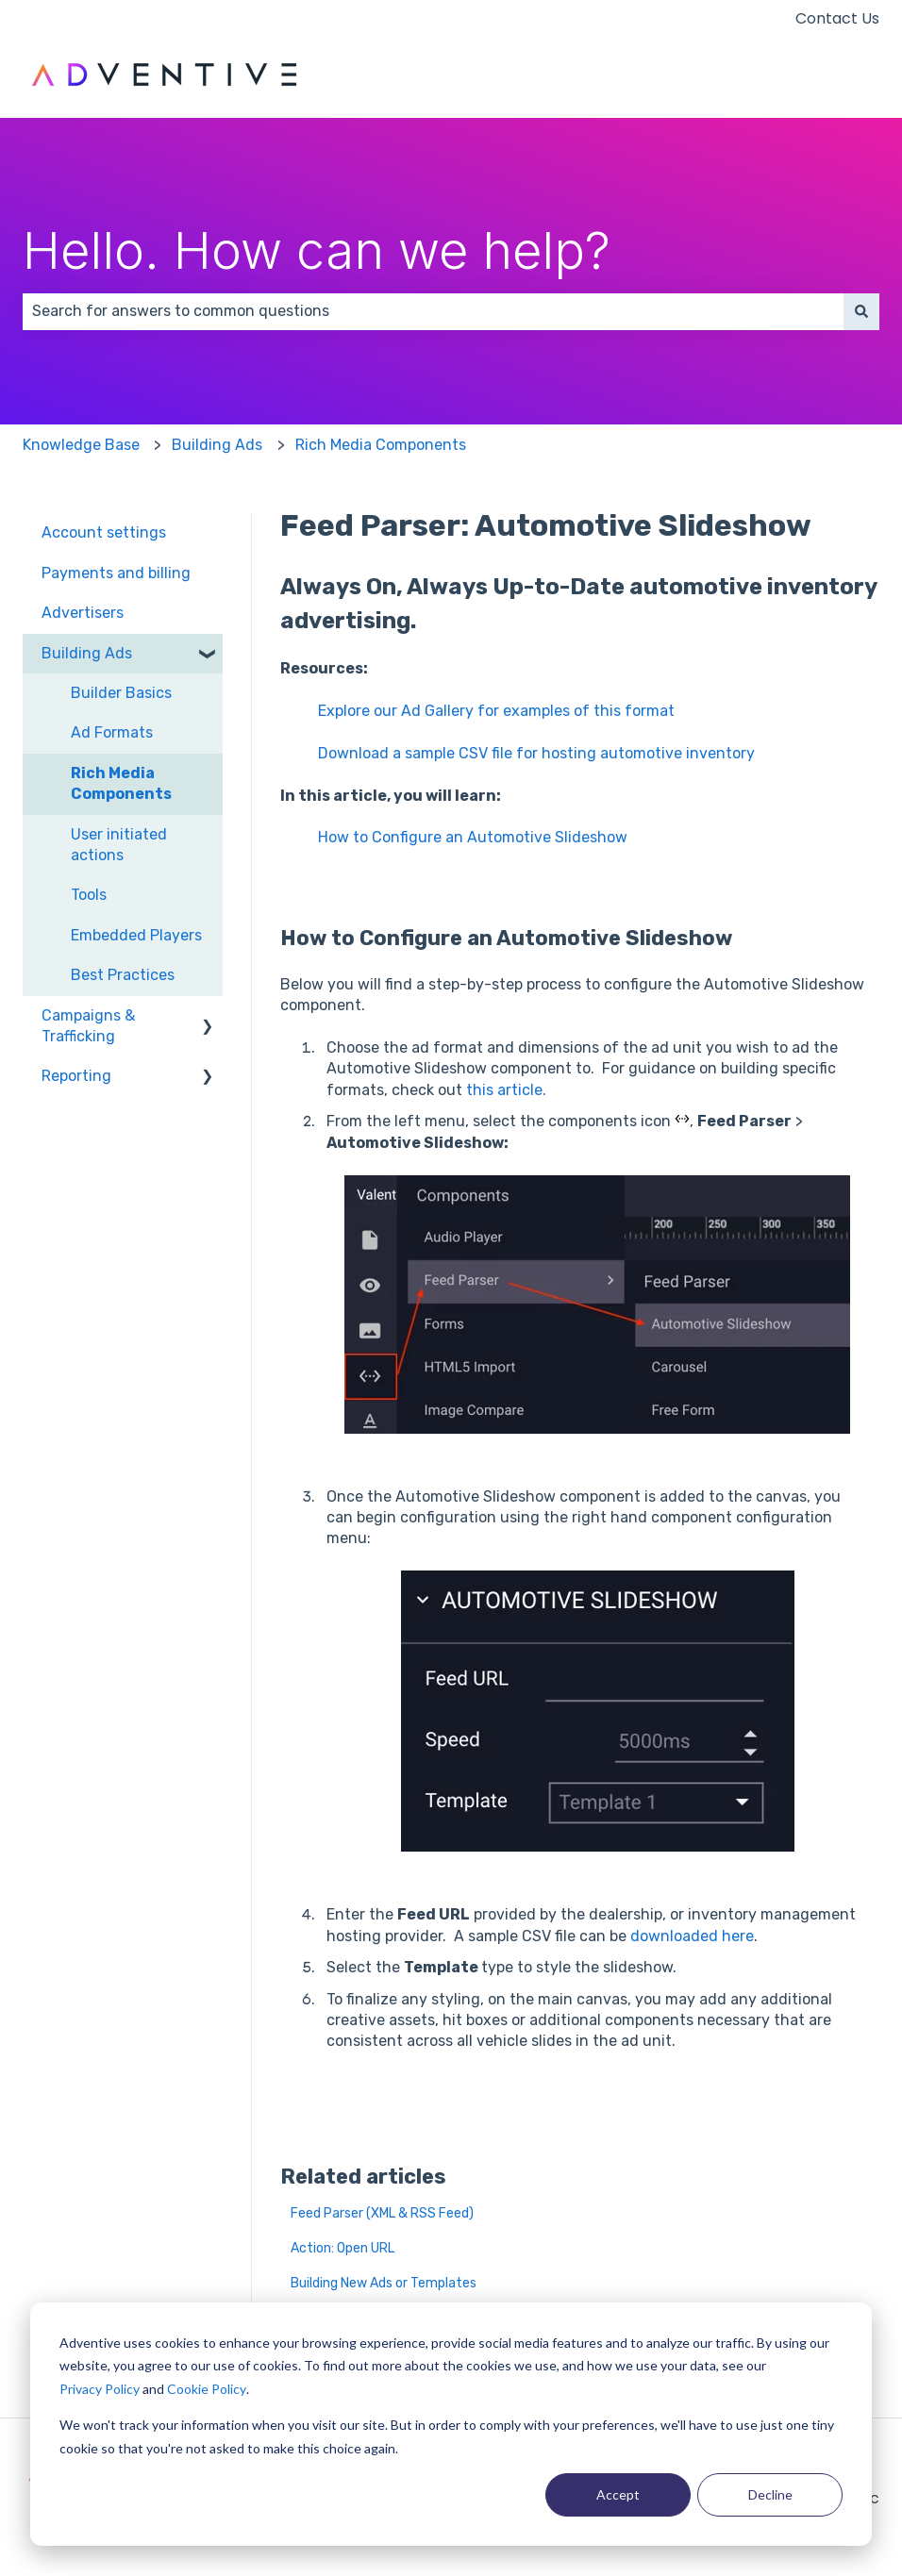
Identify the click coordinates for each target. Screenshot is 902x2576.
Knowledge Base (81, 445)
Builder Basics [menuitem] (121, 693)
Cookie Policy (206, 2389)
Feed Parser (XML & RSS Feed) (382, 2213)
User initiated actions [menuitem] (119, 844)
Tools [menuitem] (89, 895)
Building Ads (217, 445)
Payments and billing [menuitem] (116, 573)
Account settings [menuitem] (104, 532)
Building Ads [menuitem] (87, 653)
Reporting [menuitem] (76, 1076)
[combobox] (433, 311)
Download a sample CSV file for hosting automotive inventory (536, 753)
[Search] (861, 311)
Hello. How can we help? (316, 250)
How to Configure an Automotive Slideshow (472, 837)
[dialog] (451, 2424)
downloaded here (692, 1936)
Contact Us (837, 18)
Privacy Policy (99, 2389)
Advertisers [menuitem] (83, 613)
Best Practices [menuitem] (123, 975)
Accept (618, 2494)
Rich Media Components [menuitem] (121, 783)
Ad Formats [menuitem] (112, 732)
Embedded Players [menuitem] (136, 935)
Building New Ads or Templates (383, 2283)
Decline (770, 2494)
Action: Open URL (342, 2248)
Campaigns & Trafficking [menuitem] (88, 1025)
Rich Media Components (380, 445)
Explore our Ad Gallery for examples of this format (496, 711)
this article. (506, 1090)
